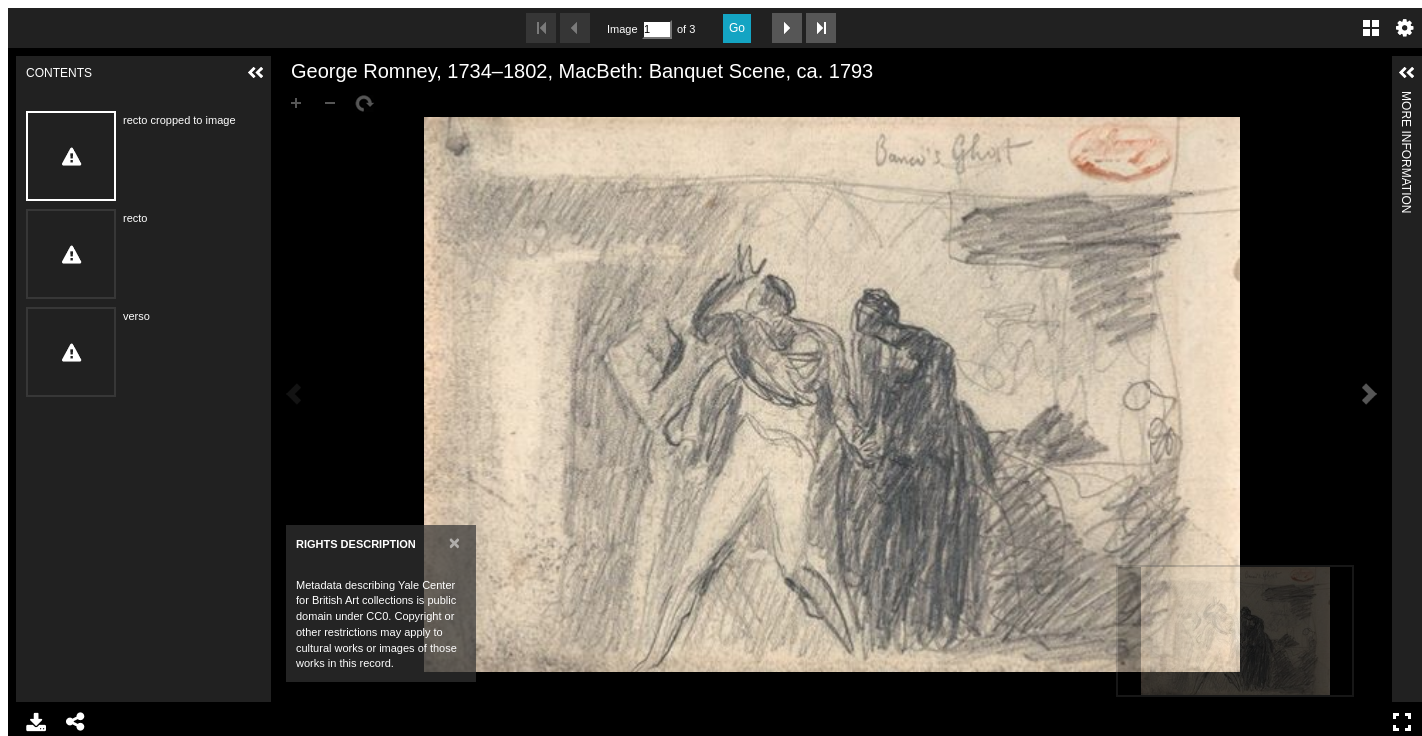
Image (622, 29)
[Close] (454, 542)
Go (737, 28)
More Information (1406, 99)
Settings (1405, 28)
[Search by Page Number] (657, 29)
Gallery (1371, 28)
